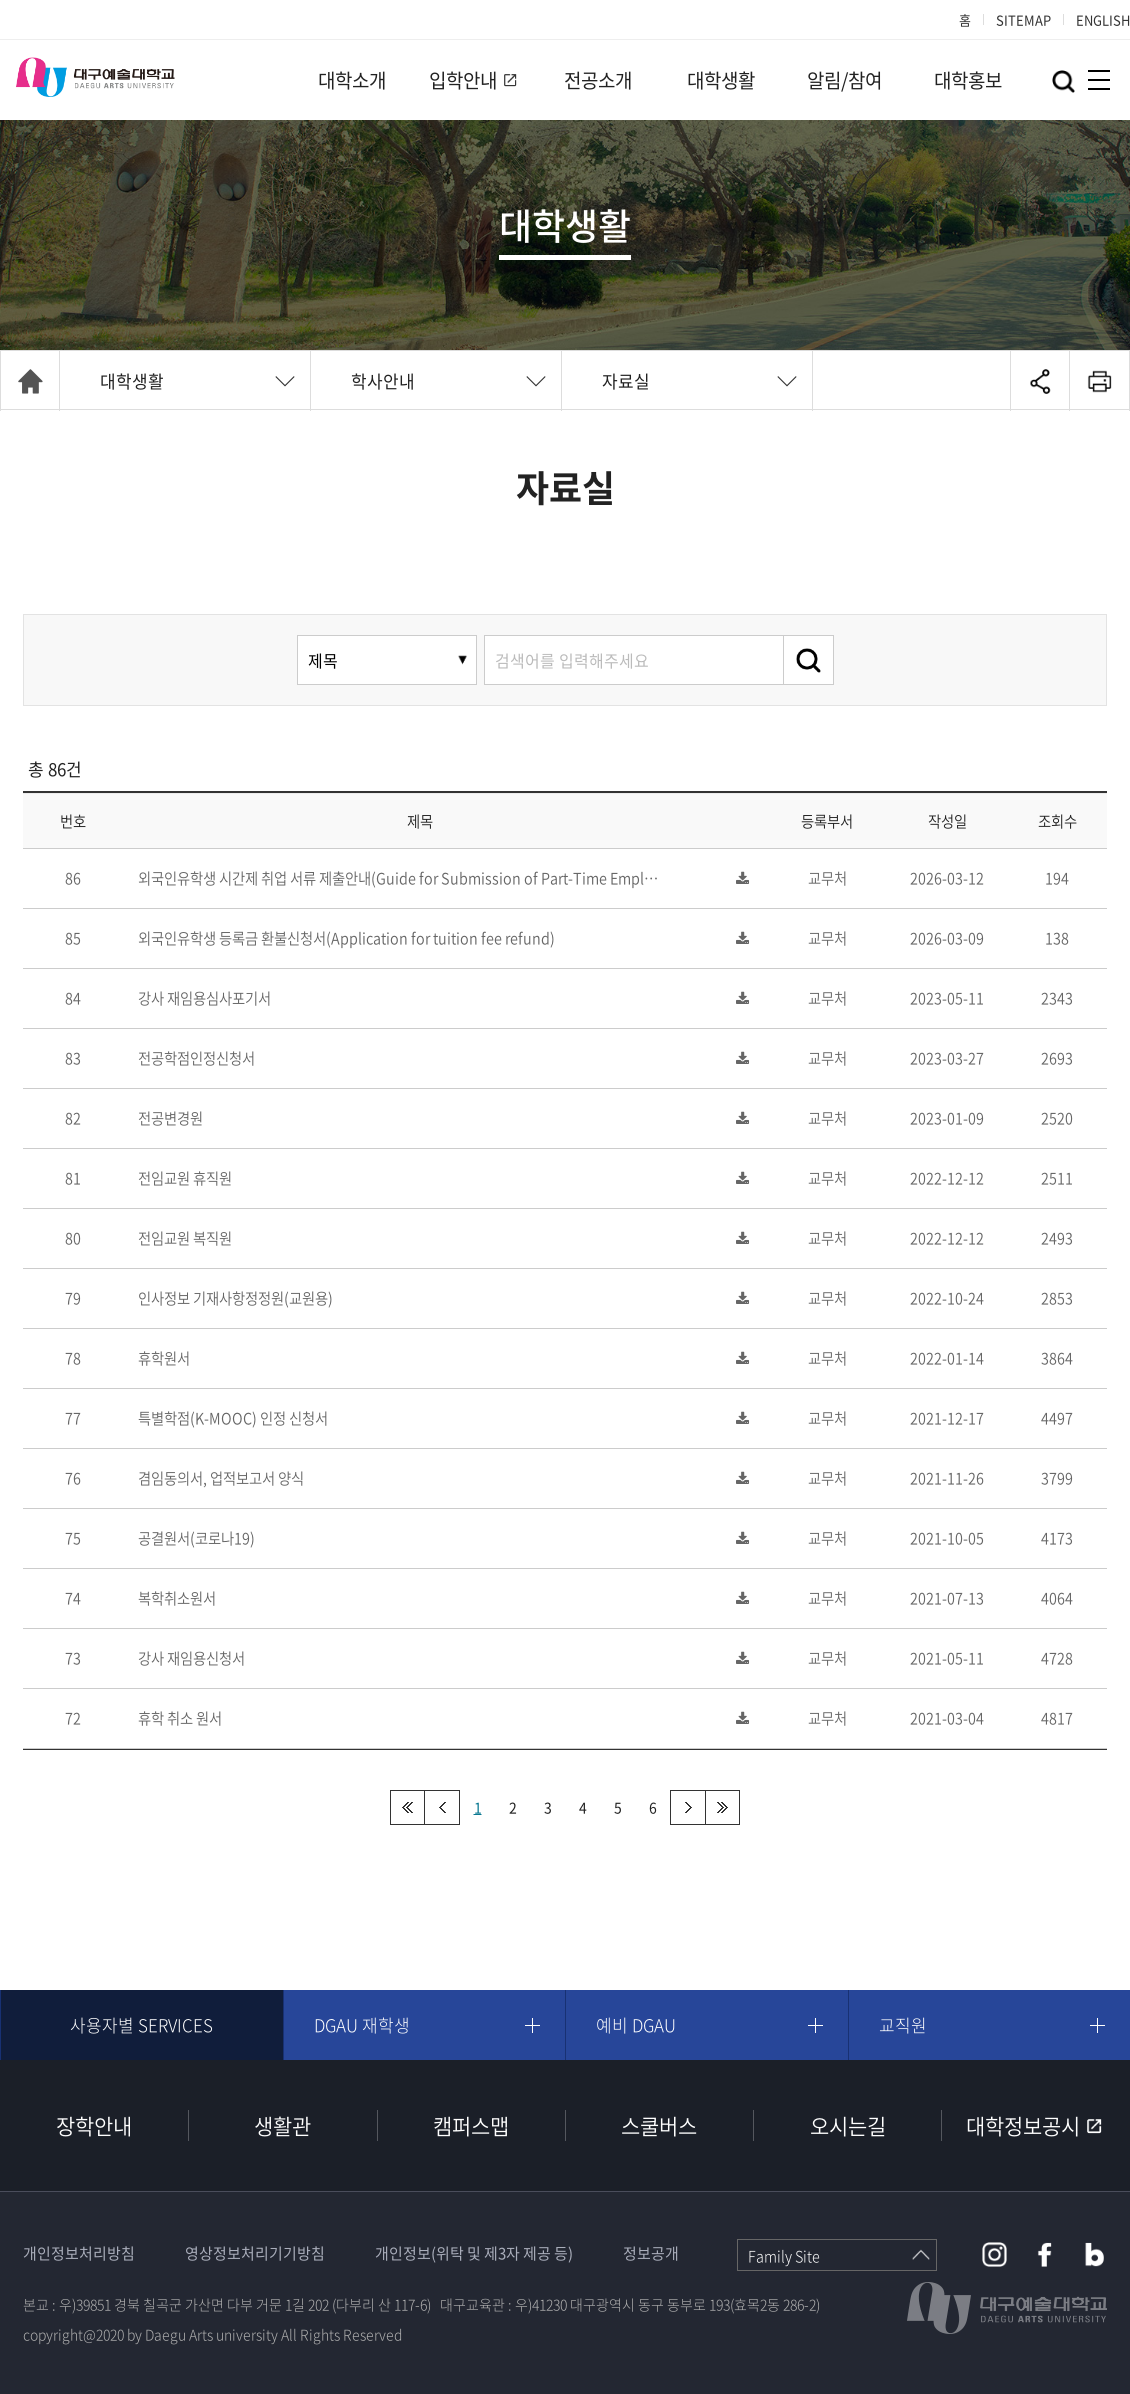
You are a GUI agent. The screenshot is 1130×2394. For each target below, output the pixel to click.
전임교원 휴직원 (185, 1178)
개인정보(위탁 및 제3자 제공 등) (474, 2253)
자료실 (626, 380)
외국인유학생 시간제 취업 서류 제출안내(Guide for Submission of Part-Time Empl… (398, 878)
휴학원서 (164, 1358)
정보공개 (651, 2253)
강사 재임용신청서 (191, 1658)
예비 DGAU (636, 2024)
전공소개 (598, 80)
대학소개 (352, 80)
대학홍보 (968, 80)
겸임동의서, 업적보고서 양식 (221, 1478)
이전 (442, 1807)
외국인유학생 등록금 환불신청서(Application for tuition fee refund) (346, 938)
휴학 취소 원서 (180, 1718)
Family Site (784, 2256)
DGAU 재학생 (362, 2024)
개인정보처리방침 (79, 2253)
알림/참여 (844, 80)
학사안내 (383, 380)
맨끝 (722, 1807)
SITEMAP (1023, 19)
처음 (407, 1807)
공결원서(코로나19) (196, 1538)
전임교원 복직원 (185, 1238)
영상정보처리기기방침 (255, 2253)
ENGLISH (1103, 19)
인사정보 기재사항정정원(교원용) (235, 1298)
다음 (687, 1807)
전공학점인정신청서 (196, 1058)
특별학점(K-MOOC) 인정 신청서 (233, 1418)
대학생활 (721, 80)
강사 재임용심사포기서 (204, 998)
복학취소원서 (177, 1598)
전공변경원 (170, 1118)
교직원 (903, 2024)
